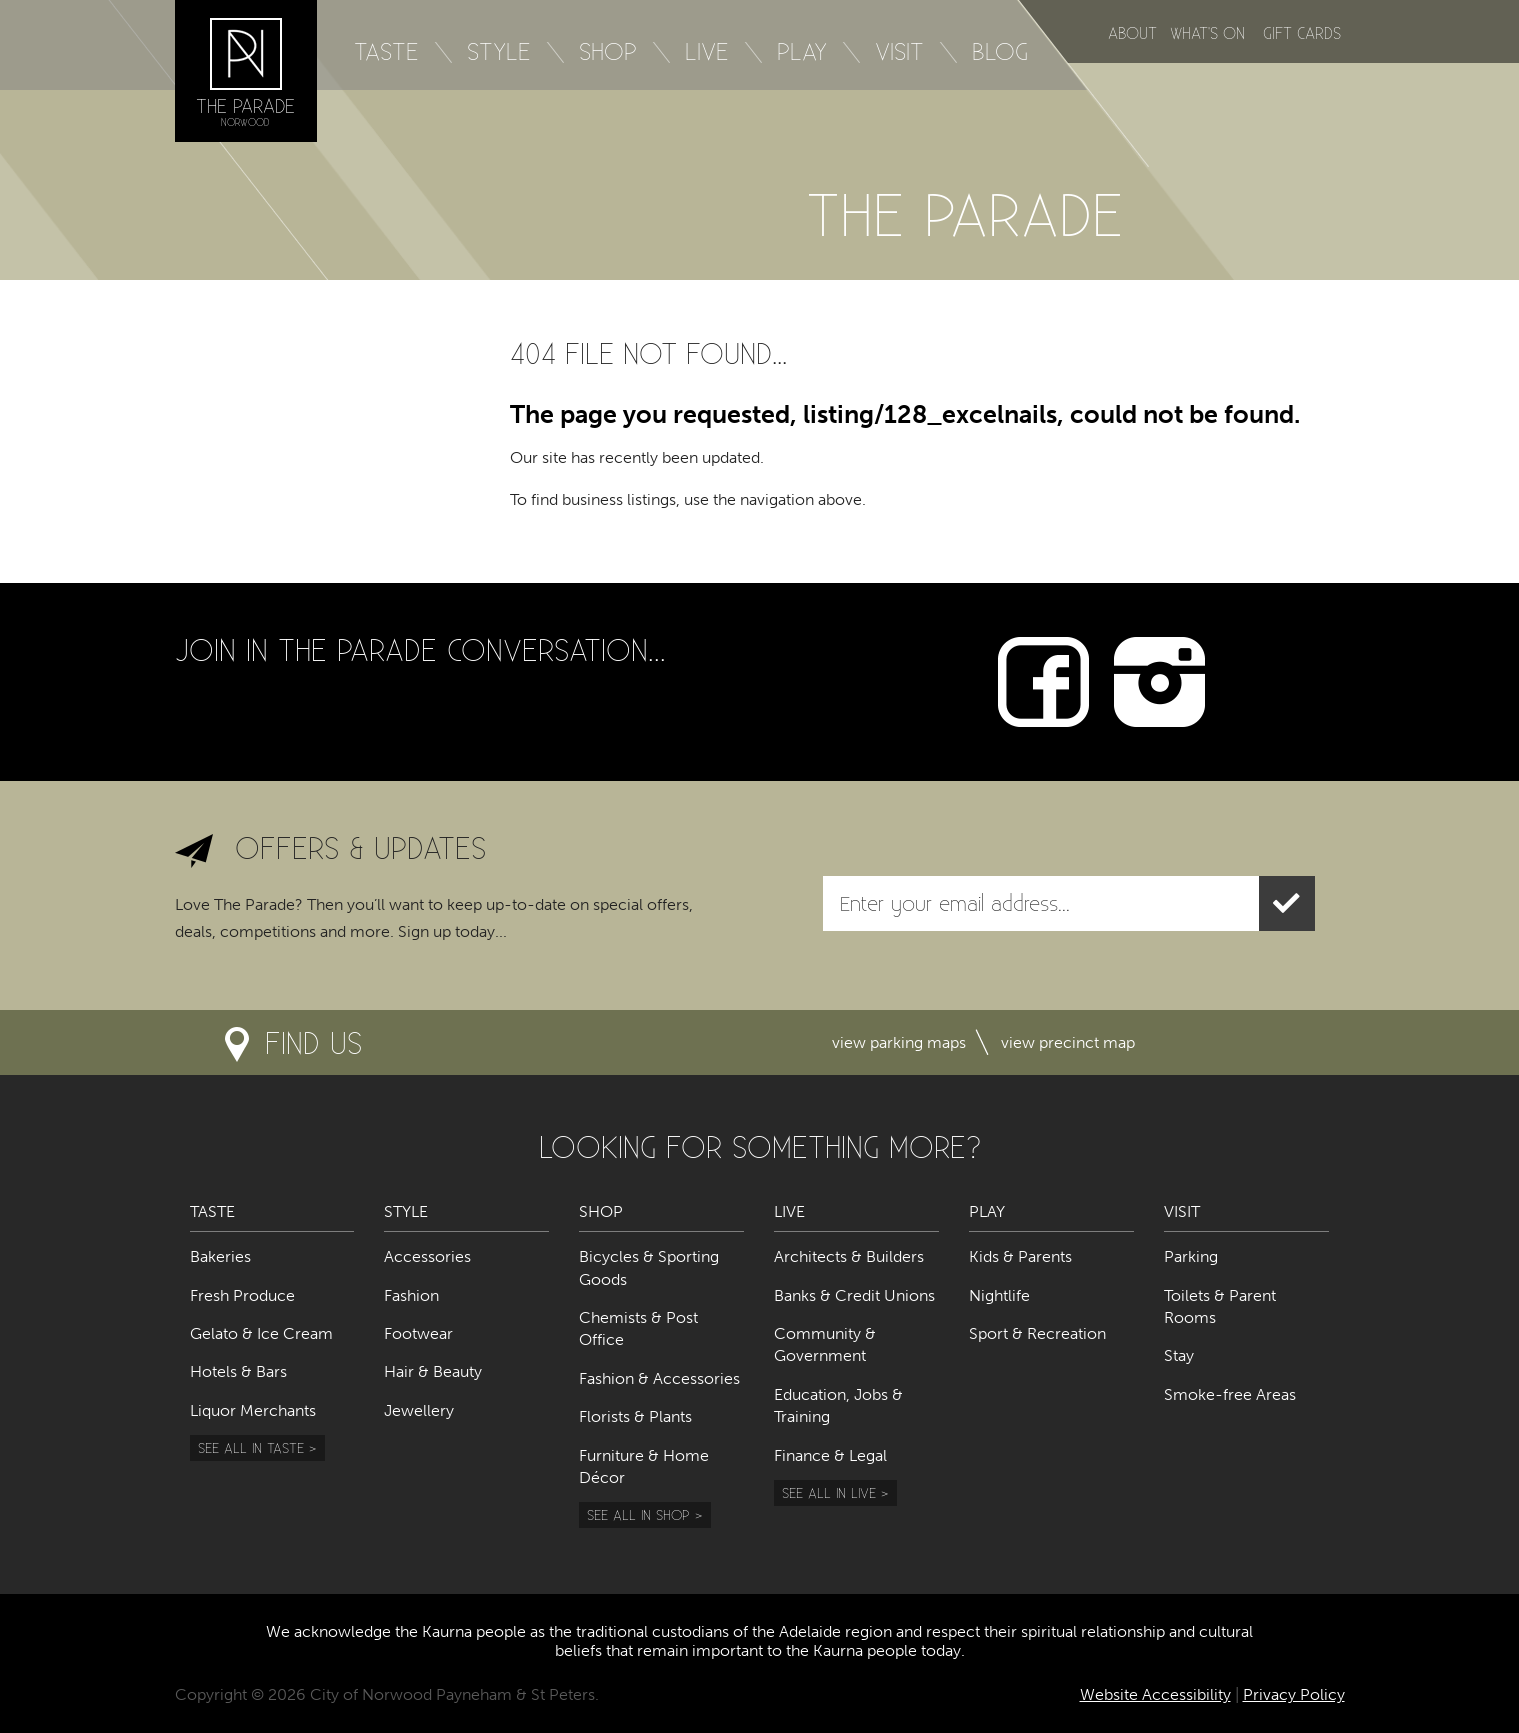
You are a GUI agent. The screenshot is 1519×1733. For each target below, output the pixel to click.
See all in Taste (251, 1447)
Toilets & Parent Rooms (1220, 1306)
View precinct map (1068, 1042)
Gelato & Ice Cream (261, 1333)
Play (802, 51)
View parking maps (899, 1042)
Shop (608, 51)
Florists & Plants (635, 1416)
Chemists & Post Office (638, 1328)
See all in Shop (638, 1514)
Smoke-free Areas (1230, 1394)
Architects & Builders (849, 1256)
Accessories (427, 1256)
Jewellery (419, 1410)
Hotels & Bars (238, 1371)
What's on (1207, 32)
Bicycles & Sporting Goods (649, 1267)
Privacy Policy (1294, 1694)
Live (707, 51)
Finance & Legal (830, 1455)
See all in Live (829, 1492)
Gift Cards (1302, 32)
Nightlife (999, 1295)
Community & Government (825, 1344)
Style (499, 51)
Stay (1179, 1355)
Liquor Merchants (253, 1410)
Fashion (411, 1295)
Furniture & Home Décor (644, 1466)
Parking (1191, 1256)
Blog (1000, 51)
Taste (386, 51)
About (1132, 32)
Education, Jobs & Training (838, 1405)
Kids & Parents (1020, 1256)
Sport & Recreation (1037, 1333)
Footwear (418, 1333)
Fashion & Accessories (659, 1378)
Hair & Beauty (433, 1371)
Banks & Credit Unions (854, 1295)
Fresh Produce (242, 1295)
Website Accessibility (1155, 1694)
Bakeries (220, 1256)
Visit (899, 51)
